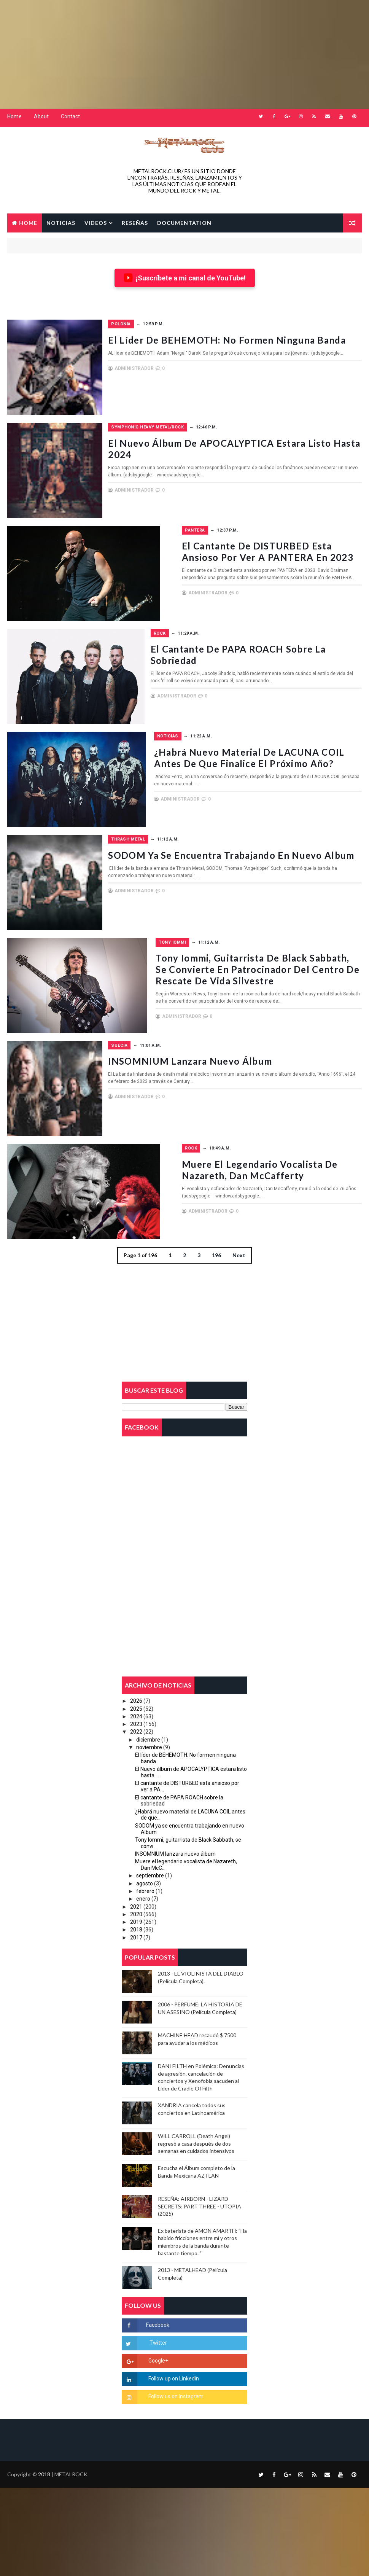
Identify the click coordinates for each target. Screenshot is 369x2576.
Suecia (161, 1027)
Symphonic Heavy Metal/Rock (189, 422)
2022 (136, 1713)
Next (238, 1233)
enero (143, 1880)
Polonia (163, 322)
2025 (136, 1690)
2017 (136, 1919)
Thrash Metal (170, 826)
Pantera (163, 523)
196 (216, 1233)
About (41, 116)
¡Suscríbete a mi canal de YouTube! (185, 275)
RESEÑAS (135, 220)
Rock (159, 624)
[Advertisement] (184, 53)
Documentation (184, 220)
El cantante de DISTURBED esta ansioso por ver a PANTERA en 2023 (253, 543)
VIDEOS (95, 220)
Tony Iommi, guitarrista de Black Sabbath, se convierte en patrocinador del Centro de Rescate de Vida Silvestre (253, 952)
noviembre (149, 1729)
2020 (136, 1896)
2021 (136, 1888)
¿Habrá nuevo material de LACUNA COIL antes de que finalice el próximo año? (245, 744)
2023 (136, 1705)
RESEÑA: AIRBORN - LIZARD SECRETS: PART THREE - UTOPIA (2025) (199, 2187)
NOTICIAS (60, 220)
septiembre (150, 1857)
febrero (145, 1872)
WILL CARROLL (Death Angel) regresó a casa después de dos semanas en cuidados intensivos (196, 2125)
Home (14, 116)
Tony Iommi (166, 927)
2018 (136, 1911)
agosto (144, 1865)
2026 (136, 1683)
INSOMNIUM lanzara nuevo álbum (232, 1041)
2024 (136, 1698)
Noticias (163, 725)
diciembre (148, 1721)
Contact (70, 116)
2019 (136, 1904)
